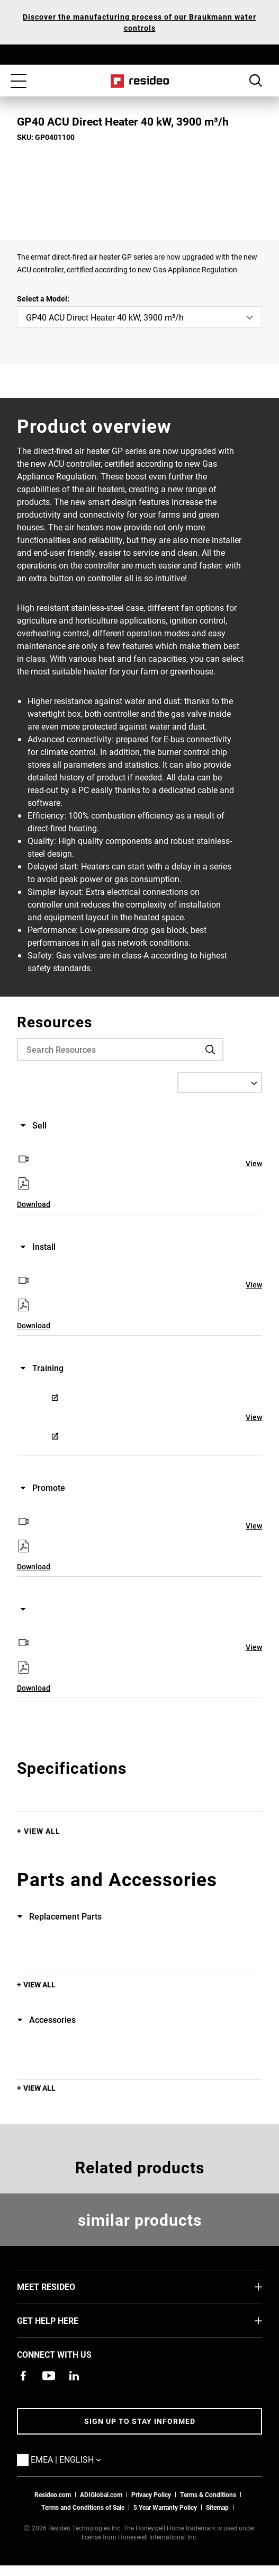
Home (139, 81)
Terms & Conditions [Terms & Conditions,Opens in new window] (208, 2494)
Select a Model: (43, 299)
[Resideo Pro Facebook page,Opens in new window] (23, 2375)
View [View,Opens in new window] (254, 1163)
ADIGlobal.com (101, 2494)
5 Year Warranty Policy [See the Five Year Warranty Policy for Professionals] (165, 2507)
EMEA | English (82, 2459)
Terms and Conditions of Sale (82, 2507)
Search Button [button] (255, 80)
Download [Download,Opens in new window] (33, 1204)
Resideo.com (52, 2494)
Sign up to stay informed (139, 2421)
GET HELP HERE (63, 2320)
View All (42, 1831)
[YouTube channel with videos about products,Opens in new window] (48, 2375)
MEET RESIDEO (62, 2286)
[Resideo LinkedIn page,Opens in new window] (74, 2375)
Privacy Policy (151, 2494)
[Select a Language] (219, 1082)
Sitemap (217, 2507)
